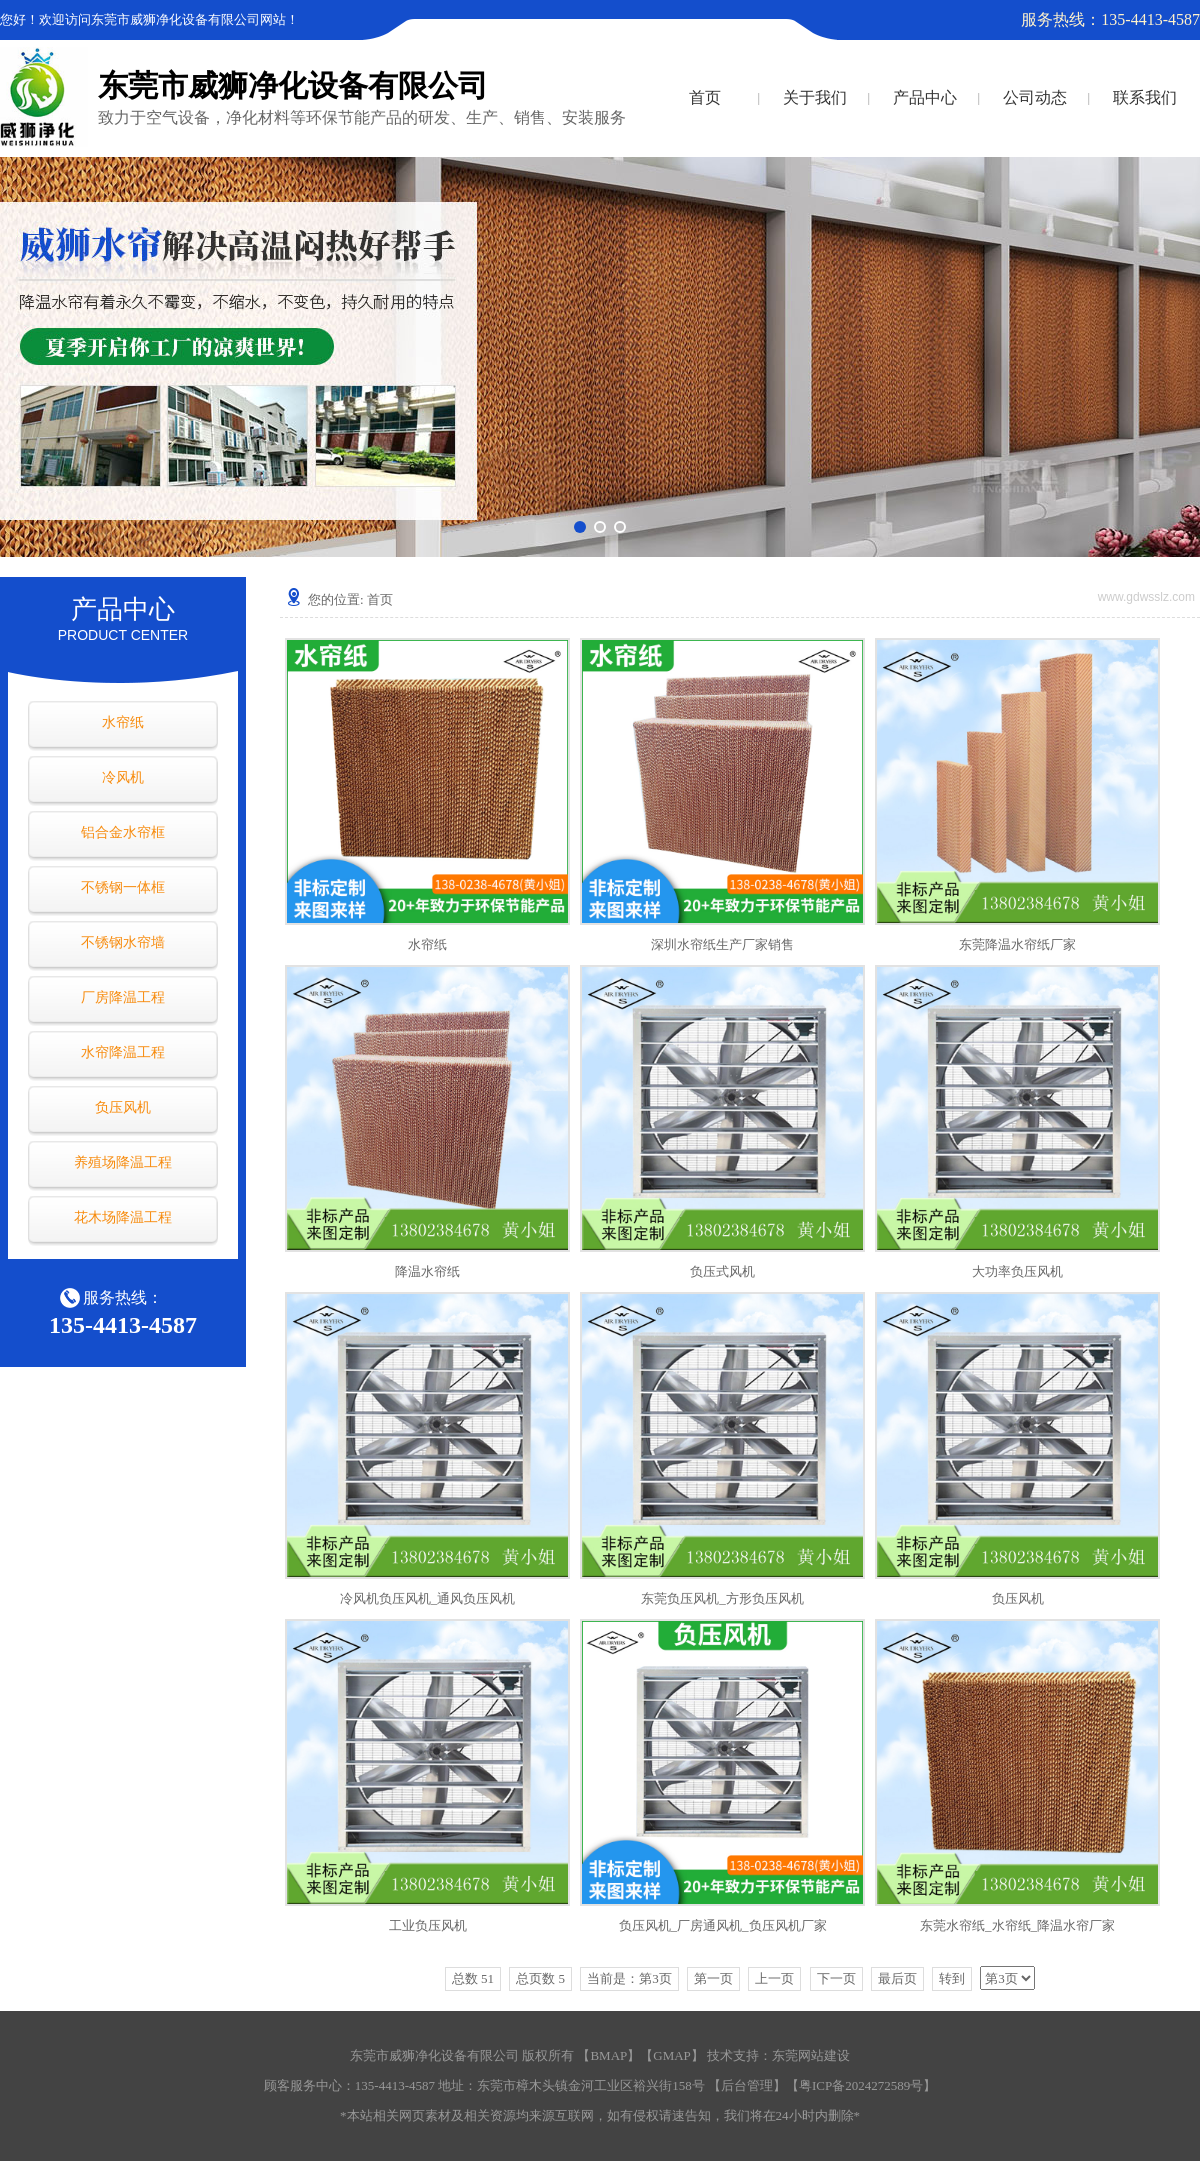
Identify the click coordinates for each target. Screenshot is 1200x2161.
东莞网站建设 (811, 2055)
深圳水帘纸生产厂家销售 (722, 944)
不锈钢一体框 (123, 887)
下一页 (836, 1978)
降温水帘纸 (427, 1271)
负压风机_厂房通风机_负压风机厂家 (723, 1925)
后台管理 (747, 2085)
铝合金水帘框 (123, 832)
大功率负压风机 (1017, 1271)
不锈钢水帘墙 (123, 942)
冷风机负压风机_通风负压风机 (428, 1598)
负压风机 (123, 1107)
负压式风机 (722, 1271)
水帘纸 (123, 722)
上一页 (774, 1978)
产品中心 (925, 97)
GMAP (672, 2055)
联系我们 (1145, 97)
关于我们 (815, 97)
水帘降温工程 (123, 1052)
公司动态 (1035, 97)
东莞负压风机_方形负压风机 (722, 1598)
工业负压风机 (428, 1925)
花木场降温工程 (123, 1217)
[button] (580, 527)
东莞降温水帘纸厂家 (1017, 944)
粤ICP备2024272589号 (861, 2085)
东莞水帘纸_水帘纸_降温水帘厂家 (1017, 1925)
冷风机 (123, 777)
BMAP (608, 2055)
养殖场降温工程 (123, 1162)
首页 (705, 97)
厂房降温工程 (123, 997)
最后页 (897, 1978)
